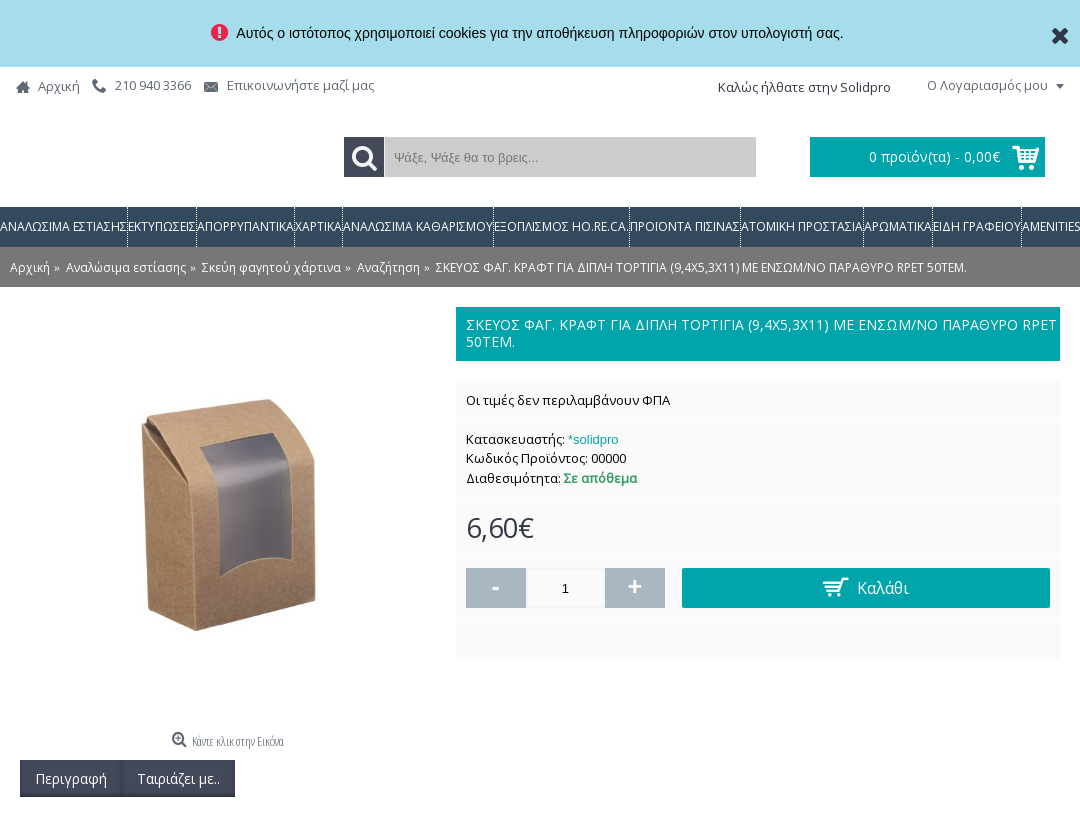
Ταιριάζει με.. (178, 778)
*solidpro (593, 439)
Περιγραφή (71, 778)
